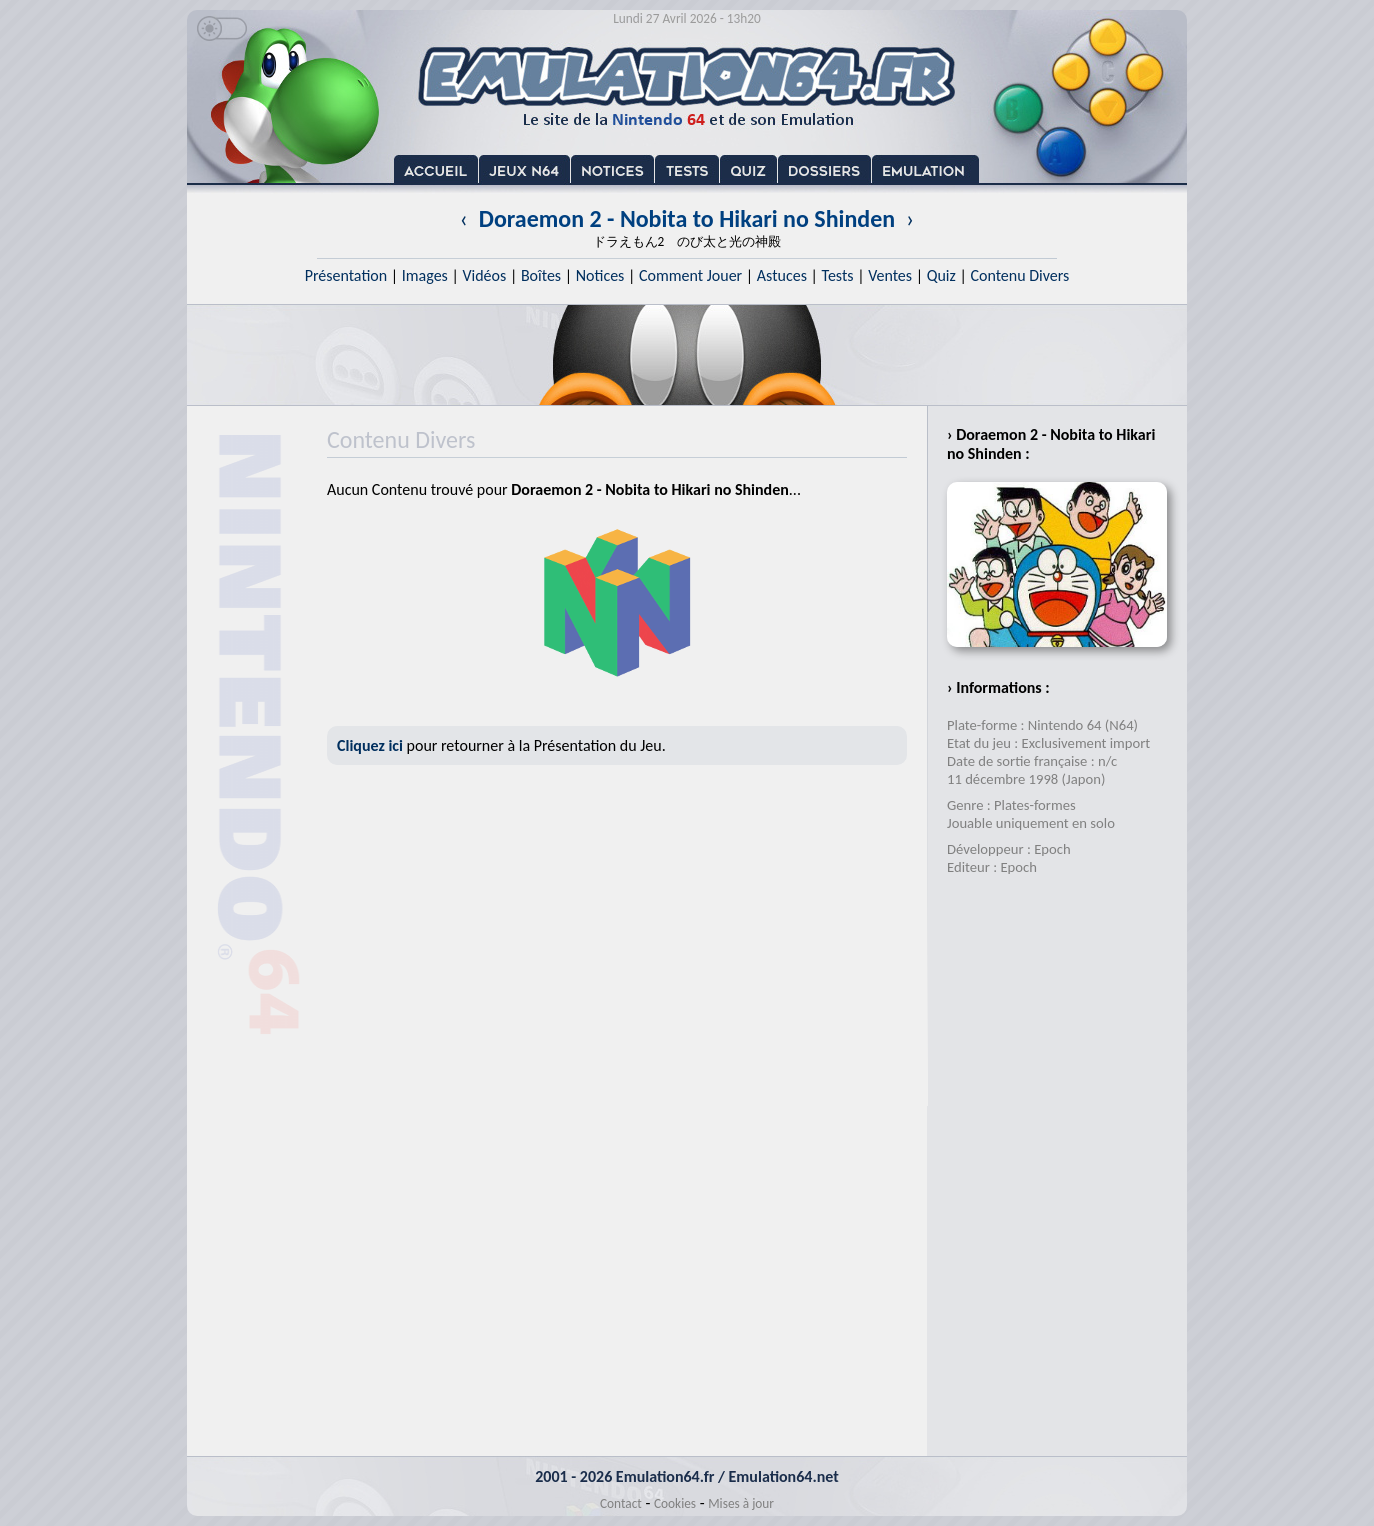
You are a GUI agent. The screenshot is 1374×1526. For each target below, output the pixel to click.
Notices (600, 275)
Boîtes (541, 275)
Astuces (782, 275)
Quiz (941, 275)
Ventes (890, 275)
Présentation (346, 275)
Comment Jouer (690, 275)
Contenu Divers (1019, 275)
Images (425, 275)
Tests (838, 275)
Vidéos (484, 275)
